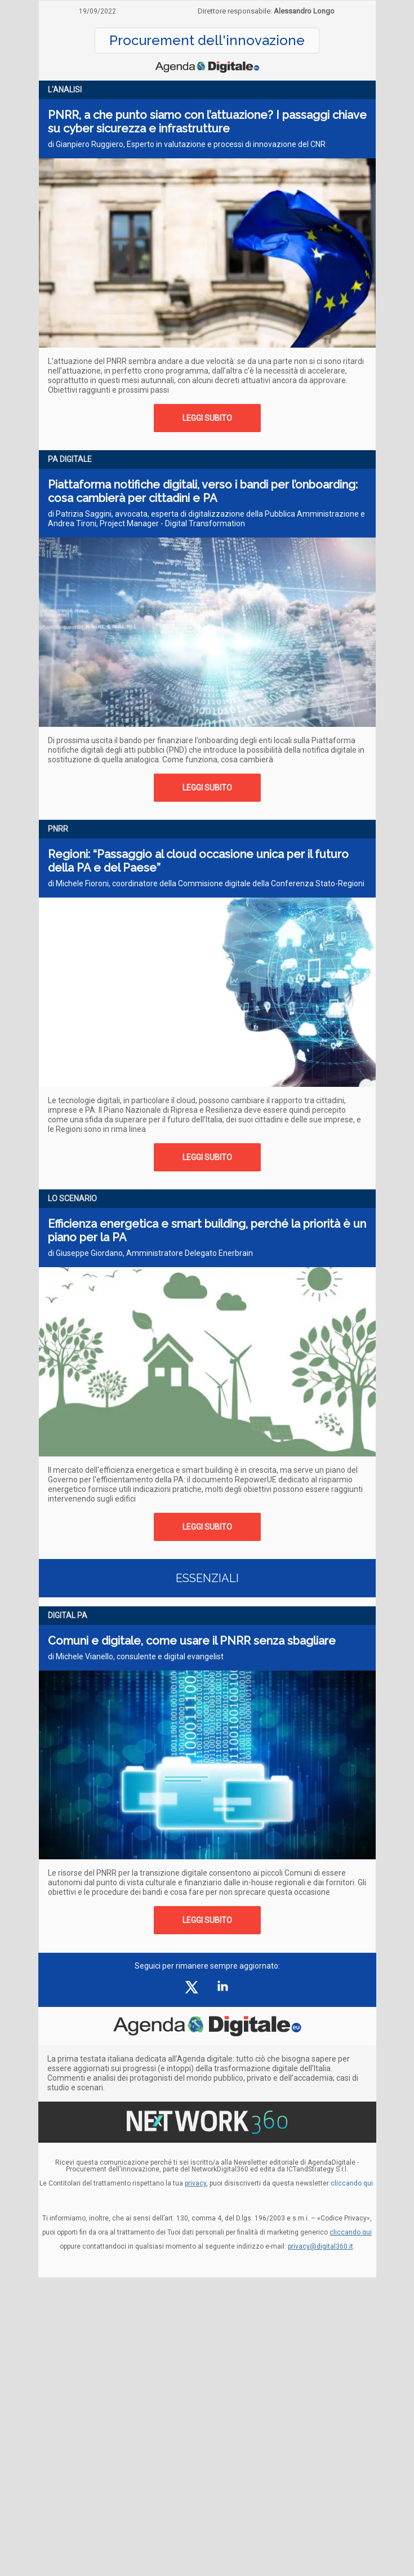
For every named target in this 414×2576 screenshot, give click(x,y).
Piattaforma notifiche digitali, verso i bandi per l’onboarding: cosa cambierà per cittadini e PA (203, 491)
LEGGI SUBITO (207, 418)
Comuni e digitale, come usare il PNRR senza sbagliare (192, 1640)
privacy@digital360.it (320, 2246)
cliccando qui (351, 2232)
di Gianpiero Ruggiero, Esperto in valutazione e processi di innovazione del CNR (187, 144)
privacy (195, 2183)
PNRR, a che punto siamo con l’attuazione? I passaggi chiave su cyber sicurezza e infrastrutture (207, 121)
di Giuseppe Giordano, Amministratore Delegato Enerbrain (150, 1253)
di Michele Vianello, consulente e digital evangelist (136, 1656)
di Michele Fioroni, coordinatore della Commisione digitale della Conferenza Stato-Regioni (206, 883)
